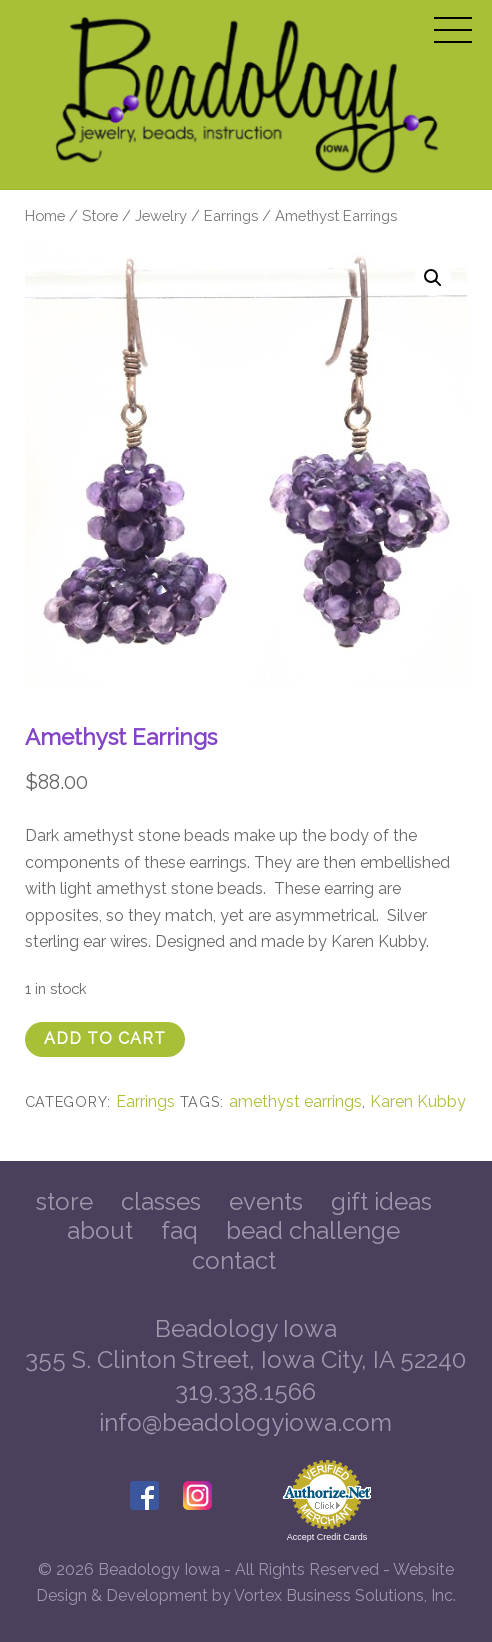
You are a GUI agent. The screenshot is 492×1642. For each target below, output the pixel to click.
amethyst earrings (295, 1101)
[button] (433, 278)
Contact (234, 1260)
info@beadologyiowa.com (245, 1422)
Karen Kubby (418, 1101)
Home (45, 215)
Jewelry (161, 215)
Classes (161, 1201)
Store (100, 215)
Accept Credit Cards (327, 1537)
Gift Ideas (381, 1201)
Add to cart (105, 1038)
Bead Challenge (313, 1230)
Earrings (231, 215)
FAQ (179, 1230)
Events (266, 1201)
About (100, 1230)
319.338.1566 (245, 1391)
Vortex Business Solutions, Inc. (345, 1595)
